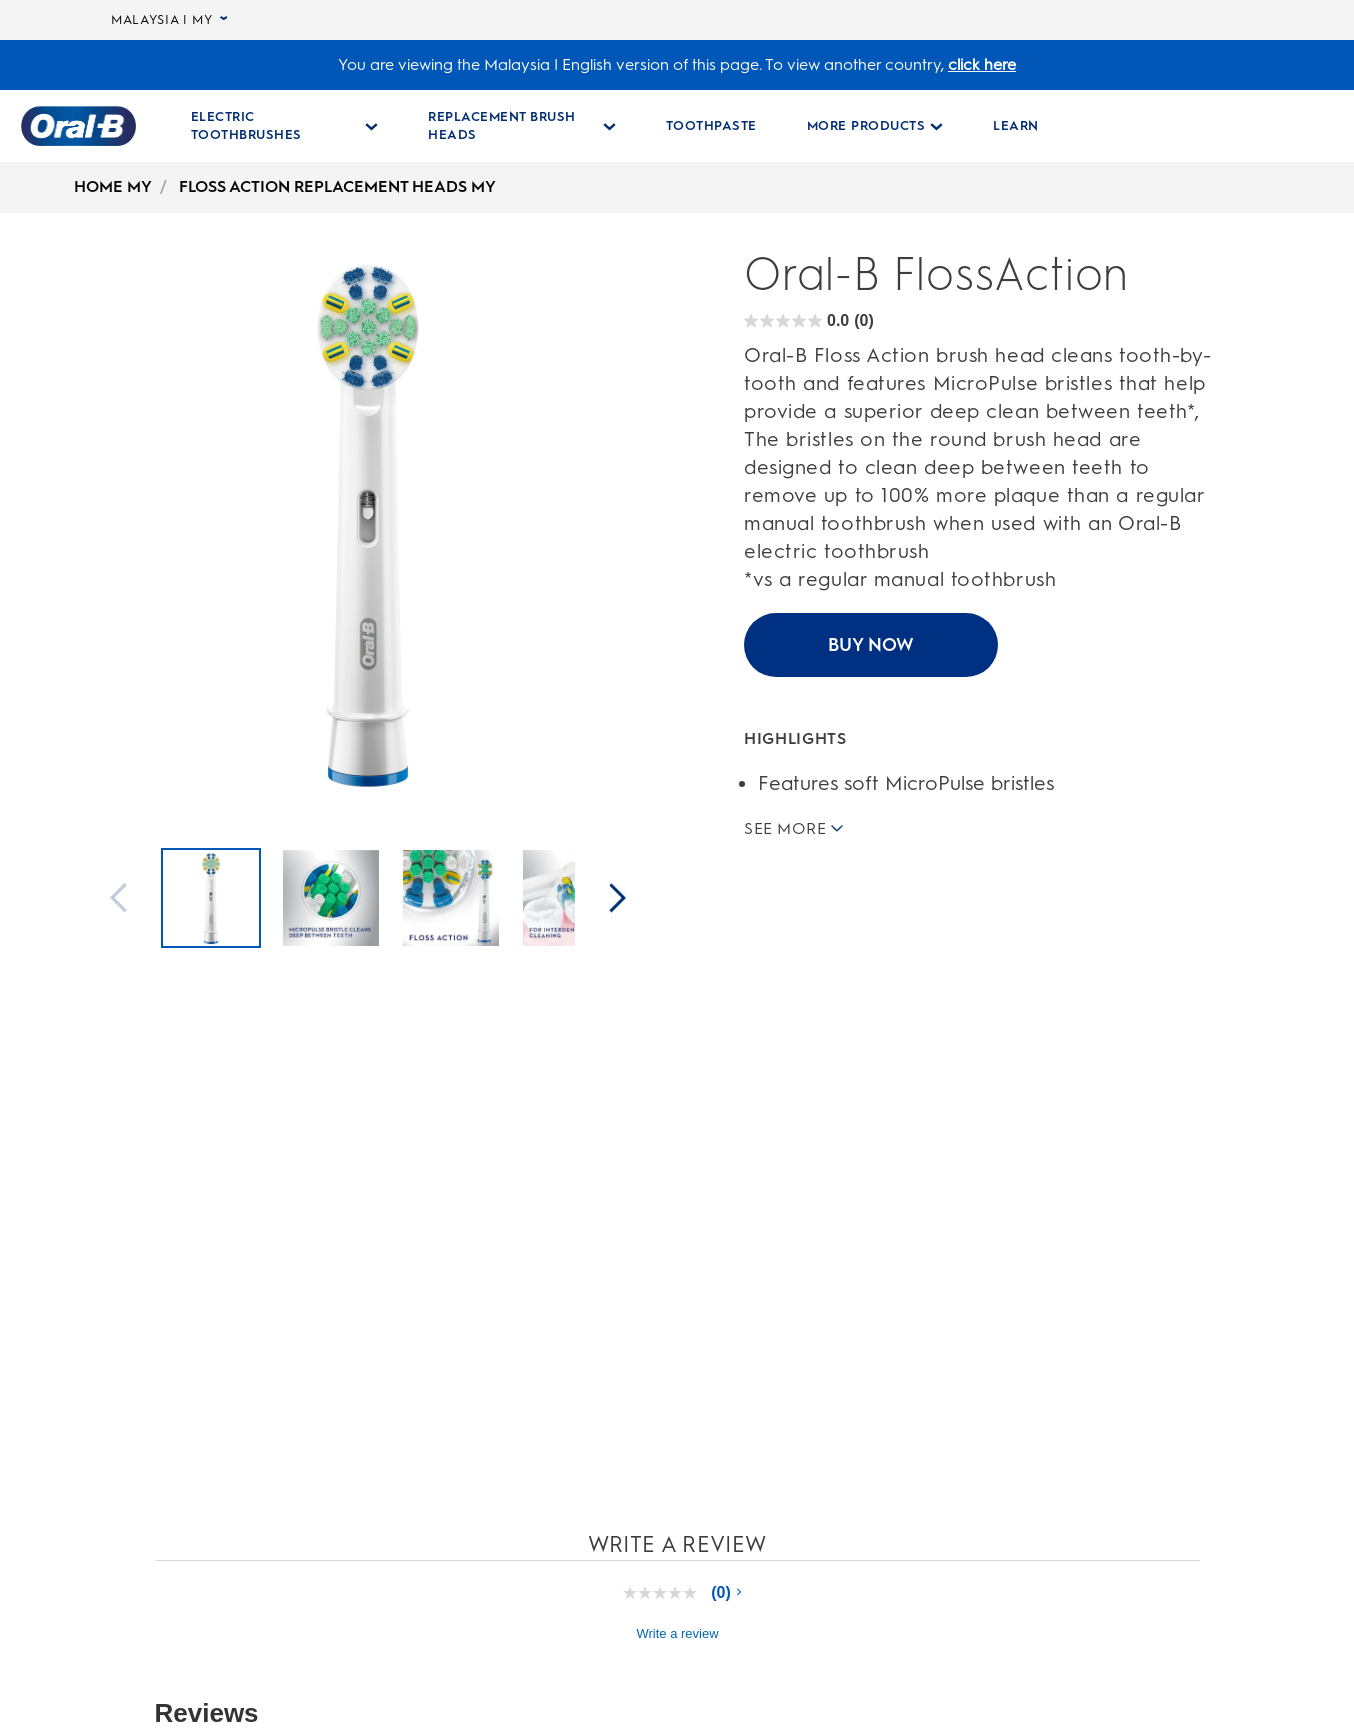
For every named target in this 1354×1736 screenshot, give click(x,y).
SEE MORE (793, 827)
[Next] (618, 899)
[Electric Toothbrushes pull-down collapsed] (285, 126)
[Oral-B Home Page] (78, 126)
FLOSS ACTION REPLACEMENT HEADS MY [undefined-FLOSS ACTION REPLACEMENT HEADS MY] (337, 186)
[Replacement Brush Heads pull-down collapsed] (522, 126)
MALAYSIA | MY (169, 20)
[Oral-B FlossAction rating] (809, 321)
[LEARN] (1016, 126)
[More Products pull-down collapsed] (875, 126)
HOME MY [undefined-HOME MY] (113, 186)
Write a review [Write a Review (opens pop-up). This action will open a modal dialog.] (677, 1633)
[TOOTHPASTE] (711, 126)
